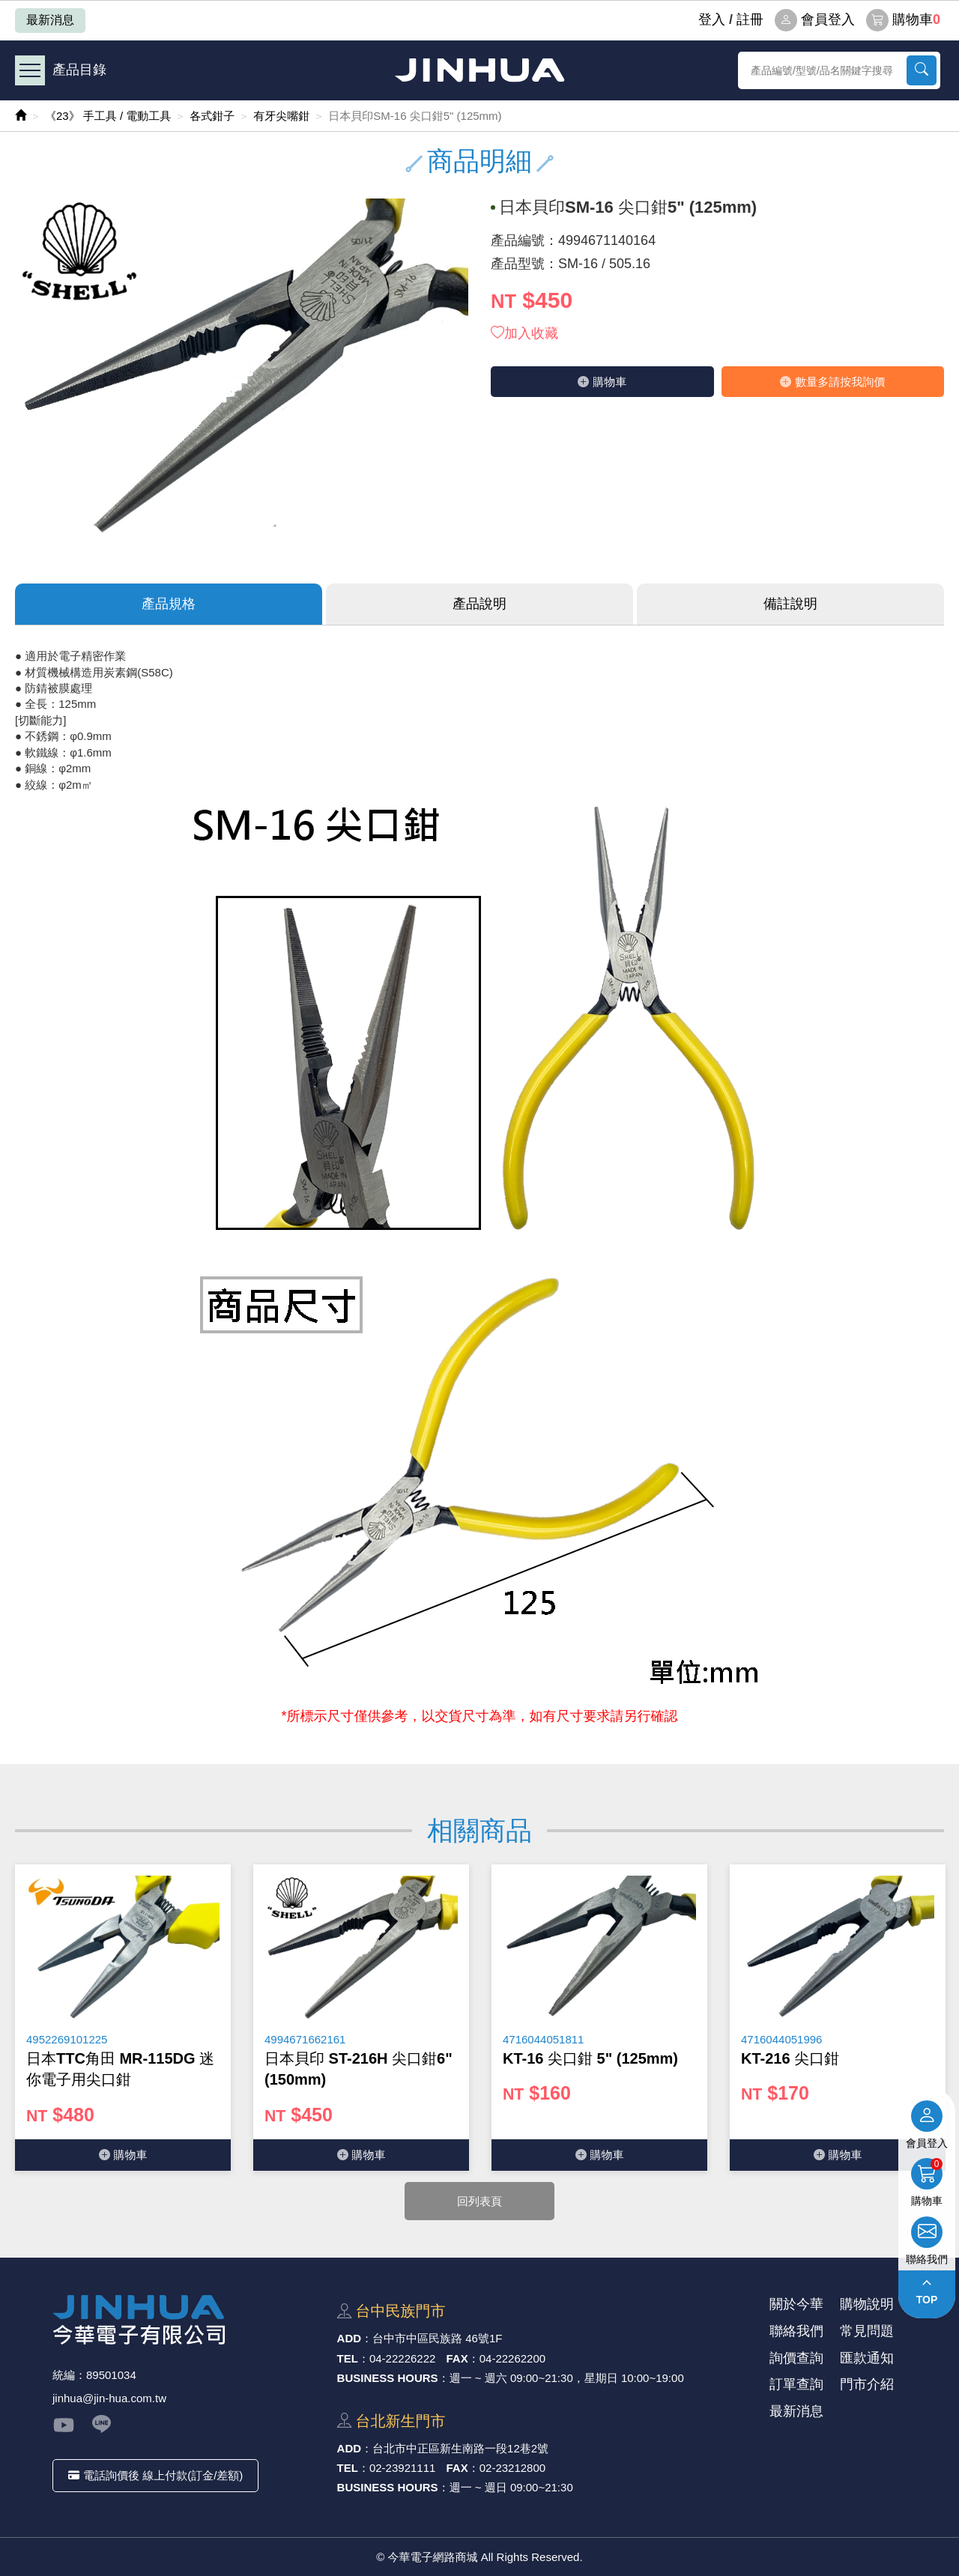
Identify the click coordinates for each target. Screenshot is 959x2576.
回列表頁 (479, 2201)
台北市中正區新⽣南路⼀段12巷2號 (460, 2448)
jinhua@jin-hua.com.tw (109, 2398)
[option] (123, 2017)
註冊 (749, 19)
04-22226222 (402, 2358)
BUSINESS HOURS (387, 2378)
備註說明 (790, 603)
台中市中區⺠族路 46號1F (437, 2338)
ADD (349, 2338)
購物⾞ (602, 381)
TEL (347, 2358)
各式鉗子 (212, 115)
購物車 (903, 20)
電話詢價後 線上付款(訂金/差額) (155, 2475)
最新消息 (50, 19)
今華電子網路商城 (479, 70)
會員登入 (815, 20)
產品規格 (169, 603)
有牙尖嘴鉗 (281, 115)
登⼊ (711, 19)
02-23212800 (512, 2467)
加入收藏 (524, 333)
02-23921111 (402, 2467)
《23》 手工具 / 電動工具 (108, 115)
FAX (457, 2358)
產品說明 (479, 603)
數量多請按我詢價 (832, 381)
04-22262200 (512, 2358)
